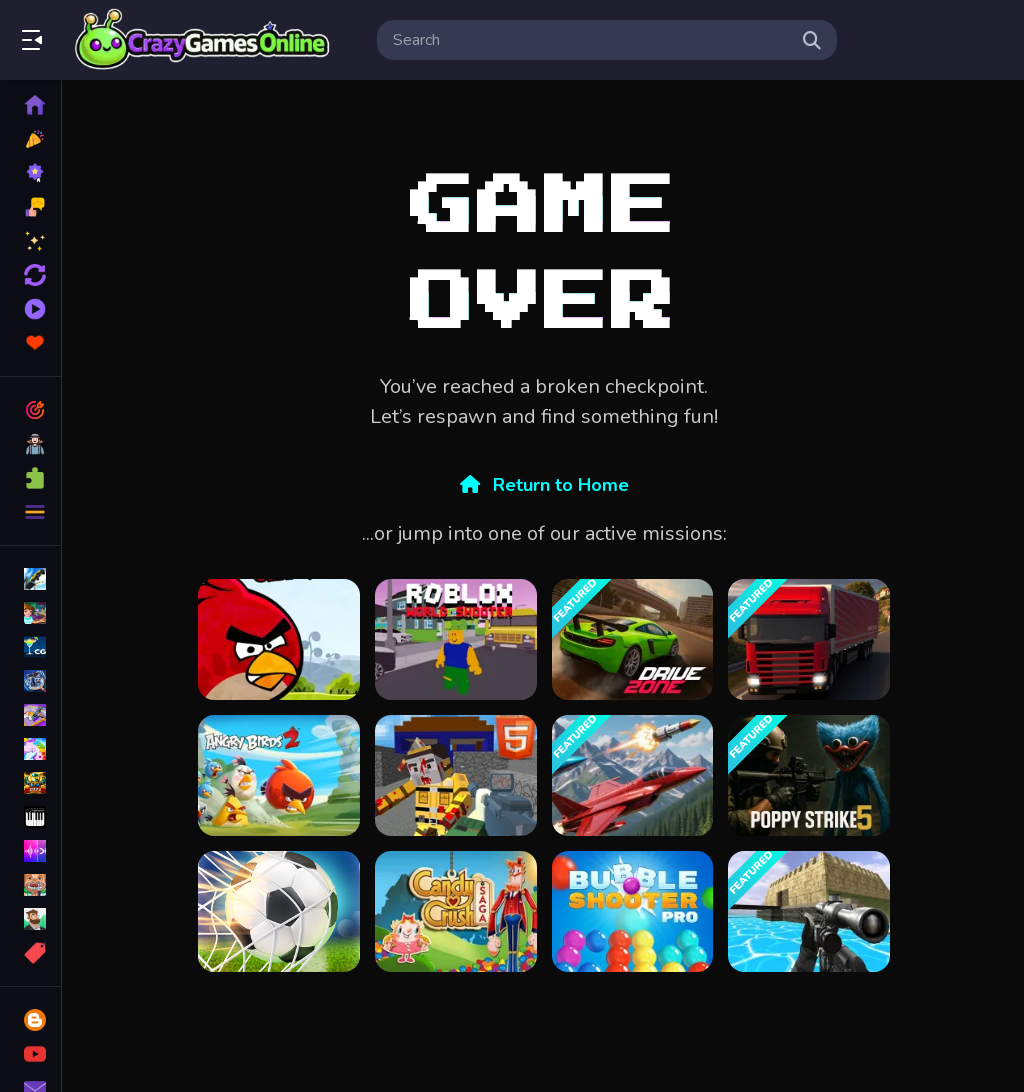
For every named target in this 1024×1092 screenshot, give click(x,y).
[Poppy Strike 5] (809, 775)
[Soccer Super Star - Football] (279, 911)
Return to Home (544, 485)
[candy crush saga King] (456, 911)
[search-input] (591, 40)
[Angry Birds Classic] (279, 639)
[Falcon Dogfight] (633, 775)
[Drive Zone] (633, 639)
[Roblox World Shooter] (456, 639)
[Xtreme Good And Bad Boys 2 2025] (809, 911)
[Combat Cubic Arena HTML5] (456, 775)
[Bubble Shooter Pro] (633, 911)
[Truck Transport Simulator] (809, 639)
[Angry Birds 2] (279, 775)
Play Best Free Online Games (203, 40)
